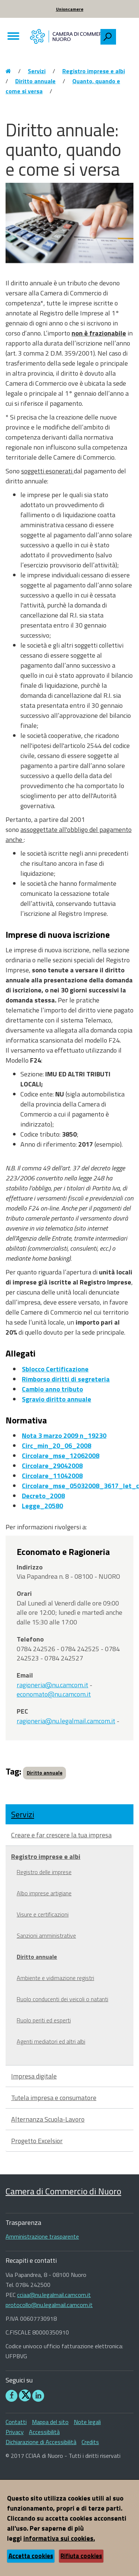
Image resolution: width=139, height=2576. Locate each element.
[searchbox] (124, 35)
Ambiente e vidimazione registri (55, 1977)
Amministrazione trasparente (42, 2236)
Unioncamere (69, 9)
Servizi (37, 71)
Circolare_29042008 (52, 1466)
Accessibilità (44, 2431)
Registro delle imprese (44, 1871)
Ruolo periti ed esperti (44, 2020)
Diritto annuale (35, 81)
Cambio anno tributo (52, 1389)
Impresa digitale (34, 2076)
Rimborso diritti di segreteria (66, 1379)
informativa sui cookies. (59, 2538)
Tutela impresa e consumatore (53, 2098)
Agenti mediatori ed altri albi (51, 2041)
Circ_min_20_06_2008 (56, 1446)
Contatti (16, 2421)
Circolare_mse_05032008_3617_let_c (80, 1486)
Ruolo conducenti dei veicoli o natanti (62, 1999)
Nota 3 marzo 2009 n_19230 (64, 1435)
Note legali (87, 2421)
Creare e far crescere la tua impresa (61, 1835)
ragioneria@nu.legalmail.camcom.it (66, 1721)
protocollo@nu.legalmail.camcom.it (49, 2304)
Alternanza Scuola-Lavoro (48, 2119)
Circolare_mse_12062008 (60, 1456)
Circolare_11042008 (52, 1476)
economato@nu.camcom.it (54, 1694)
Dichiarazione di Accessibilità (41, 2441)
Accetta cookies (31, 2556)
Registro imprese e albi (93, 71)
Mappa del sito (50, 2421)
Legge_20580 (42, 1506)
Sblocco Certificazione (55, 1369)
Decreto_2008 (43, 1496)
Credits (90, 2441)
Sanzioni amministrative (46, 1935)
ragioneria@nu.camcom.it (52, 1685)
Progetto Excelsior (37, 2141)
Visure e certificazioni (43, 1914)
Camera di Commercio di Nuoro (63, 2191)
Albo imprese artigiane (44, 1893)
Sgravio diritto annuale (56, 1399)
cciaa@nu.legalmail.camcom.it (54, 2294)
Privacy (15, 2431)
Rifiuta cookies (81, 2556)
